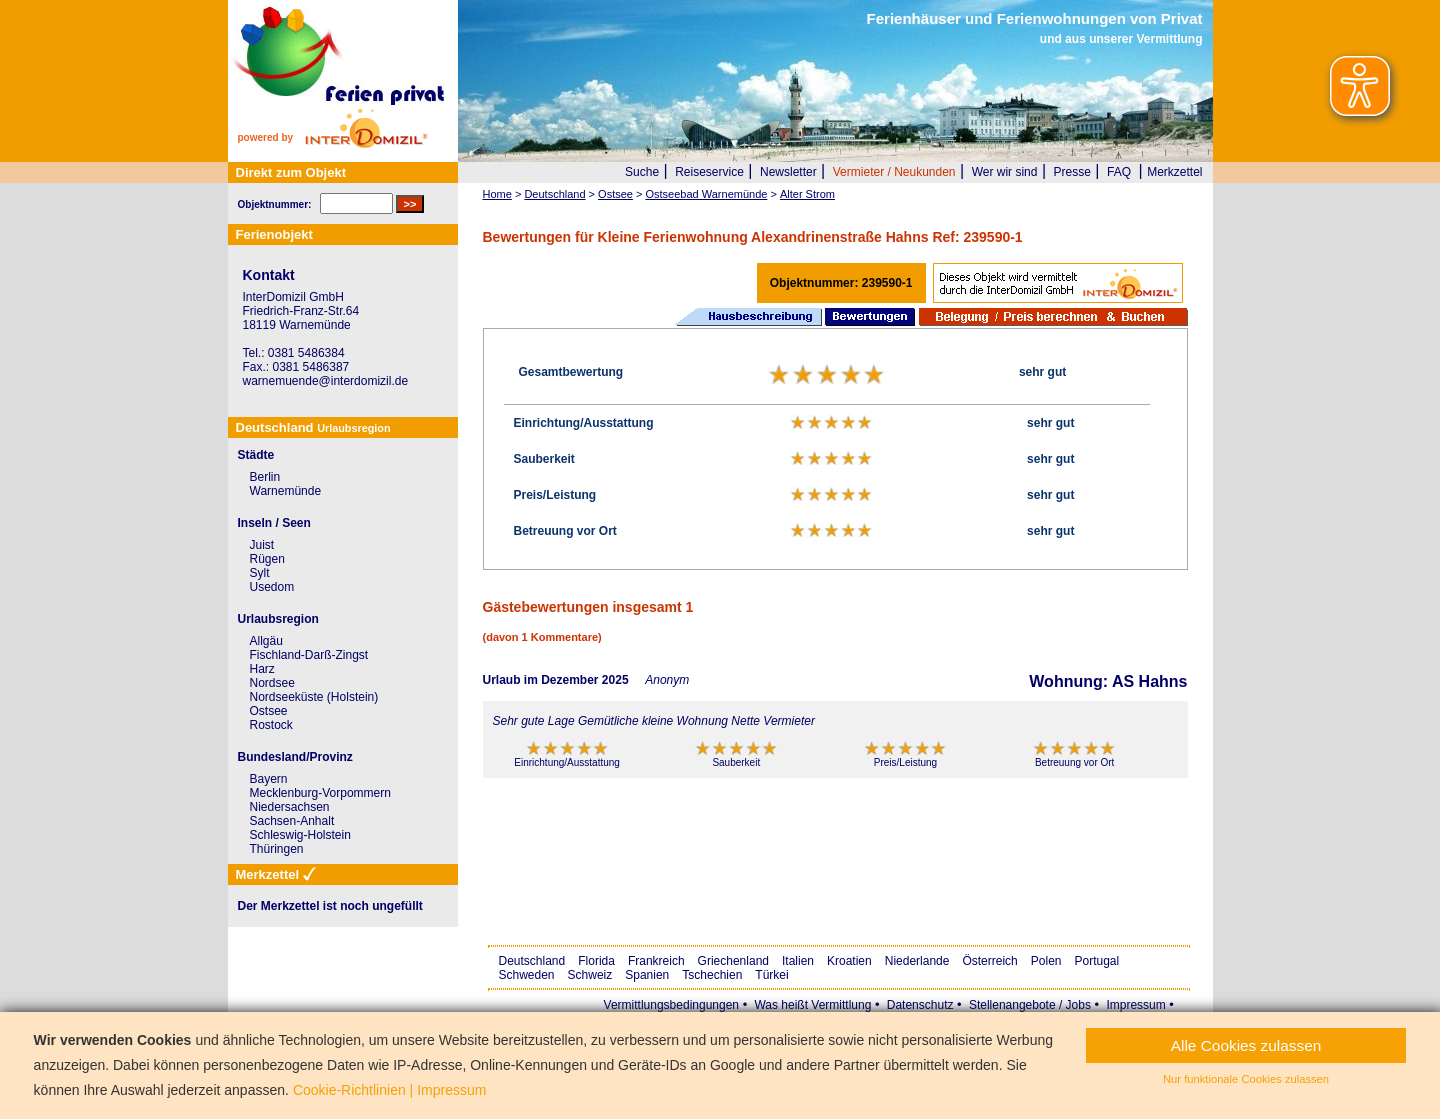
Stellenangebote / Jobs (1030, 1005)
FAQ (1119, 172)
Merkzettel (1174, 172)
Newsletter (788, 172)
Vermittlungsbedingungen (671, 1005)
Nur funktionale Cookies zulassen (1246, 1079)
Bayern (269, 779)
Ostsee (269, 711)
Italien (798, 961)
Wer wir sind (1005, 172)
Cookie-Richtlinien (349, 1090)
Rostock (271, 725)
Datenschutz (920, 1005)
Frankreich (656, 961)
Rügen (267, 559)
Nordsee (272, 683)
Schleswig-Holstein (300, 835)
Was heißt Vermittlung (812, 1005)
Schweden (527, 975)
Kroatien (849, 961)
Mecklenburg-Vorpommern (320, 793)
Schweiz (590, 975)
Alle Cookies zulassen (1246, 1045)
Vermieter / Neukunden (894, 172)
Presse (1072, 172)
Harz (262, 669)
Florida (596, 961)
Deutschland (532, 961)
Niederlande (917, 961)
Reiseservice (709, 172)
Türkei (771, 975)
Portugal (1097, 961)
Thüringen (277, 849)
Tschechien (712, 975)
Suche (642, 172)
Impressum (1135, 1005)
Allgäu (266, 641)
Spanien (647, 975)
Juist (262, 545)
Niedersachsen (290, 807)
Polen (1046, 961)
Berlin (265, 477)
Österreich (989, 961)
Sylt (260, 573)
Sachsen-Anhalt (292, 821)
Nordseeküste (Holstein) (314, 697)
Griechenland (733, 961)
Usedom (272, 587)
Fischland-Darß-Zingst (309, 655)
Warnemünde (286, 491)
